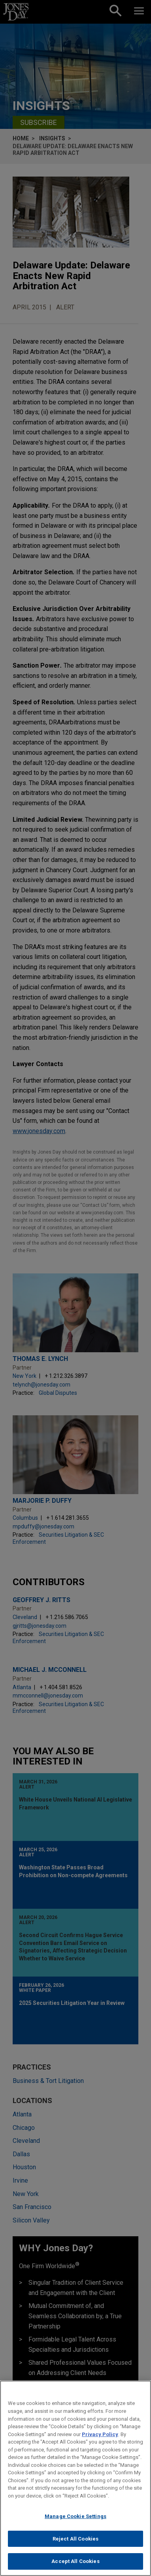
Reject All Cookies (75, 2542)
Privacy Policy (100, 2438)
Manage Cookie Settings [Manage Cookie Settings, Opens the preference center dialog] (75, 2520)
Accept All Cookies (75, 2565)
